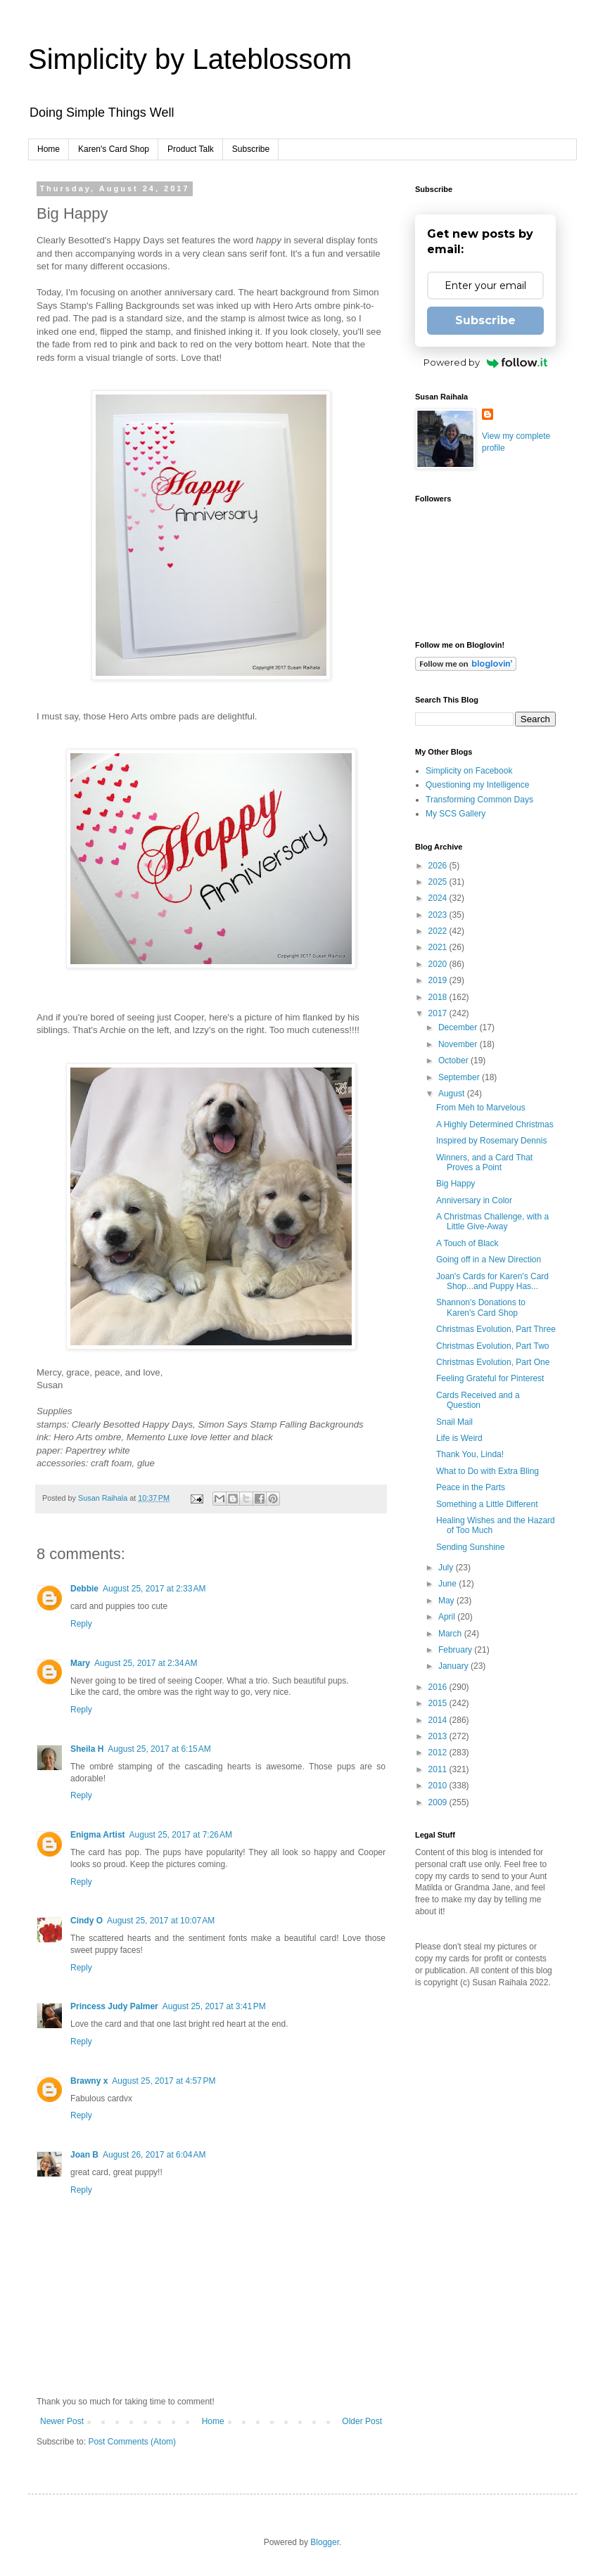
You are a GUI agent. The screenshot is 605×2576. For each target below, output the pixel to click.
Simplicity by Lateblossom (190, 59)
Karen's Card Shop (113, 149)
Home (48, 149)
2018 (439, 997)
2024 (439, 898)
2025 (439, 882)
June (448, 1584)
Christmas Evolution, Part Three (496, 1329)
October (454, 1060)
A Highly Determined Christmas (495, 1124)
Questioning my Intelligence (477, 785)
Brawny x (89, 2081)
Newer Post (62, 2421)
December (459, 1027)
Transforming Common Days (479, 800)
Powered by (486, 362)
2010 (439, 1785)
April (447, 1617)
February (456, 1650)
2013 (439, 1736)
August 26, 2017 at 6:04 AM (154, 2155)
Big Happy (455, 1183)
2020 (439, 964)
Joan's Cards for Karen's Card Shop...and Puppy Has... (492, 1281)
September (460, 1077)
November (459, 1044)
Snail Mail (454, 1422)
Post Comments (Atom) (132, 2442)
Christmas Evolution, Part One (492, 1362)
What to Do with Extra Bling (487, 1471)
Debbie (84, 1589)
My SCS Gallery (455, 814)
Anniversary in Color (474, 1200)
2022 (439, 931)
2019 (439, 980)
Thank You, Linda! (470, 1454)
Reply (81, 1624)
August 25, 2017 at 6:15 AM (159, 1749)
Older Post (362, 2421)
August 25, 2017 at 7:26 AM (180, 1835)
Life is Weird (459, 1438)
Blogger (324, 2542)
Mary (80, 1663)
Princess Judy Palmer (114, 2006)
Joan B (84, 2155)
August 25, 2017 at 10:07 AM (161, 1920)
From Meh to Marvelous (481, 1108)
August (452, 1093)
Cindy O (86, 1920)
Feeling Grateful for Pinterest (490, 1378)
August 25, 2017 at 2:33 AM (154, 1589)
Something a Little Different (487, 1504)
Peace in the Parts (470, 1487)
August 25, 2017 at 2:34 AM (145, 1663)
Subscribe (250, 149)
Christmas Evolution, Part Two (492, 1346)
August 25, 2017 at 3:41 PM (214, 2006)
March (451, 1634)
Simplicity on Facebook (469, 771)
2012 (439, 1752)
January (454, 1666)
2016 (439, 1687)
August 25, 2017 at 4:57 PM (163, 2081)
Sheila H (86, 1749)
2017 (439, 1013)
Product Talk (190, 149)
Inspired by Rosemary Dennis (491, 1141)
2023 (439, 915)
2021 (439, 947)
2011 (439, 1769)
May (447, 1601)
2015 (439, 1703)
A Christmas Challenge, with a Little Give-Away (492, 1221)
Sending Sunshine (470, 1547)
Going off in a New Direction (488, 1259)
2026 (439, 866)
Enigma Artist (97, 1835)
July (447, 1567)
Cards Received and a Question (478, 1400)
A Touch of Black (467, 1243)
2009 (439, 1802)
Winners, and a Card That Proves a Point (484, 1162)
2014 (439, 1720)
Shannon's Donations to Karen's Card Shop (481, 1307)
